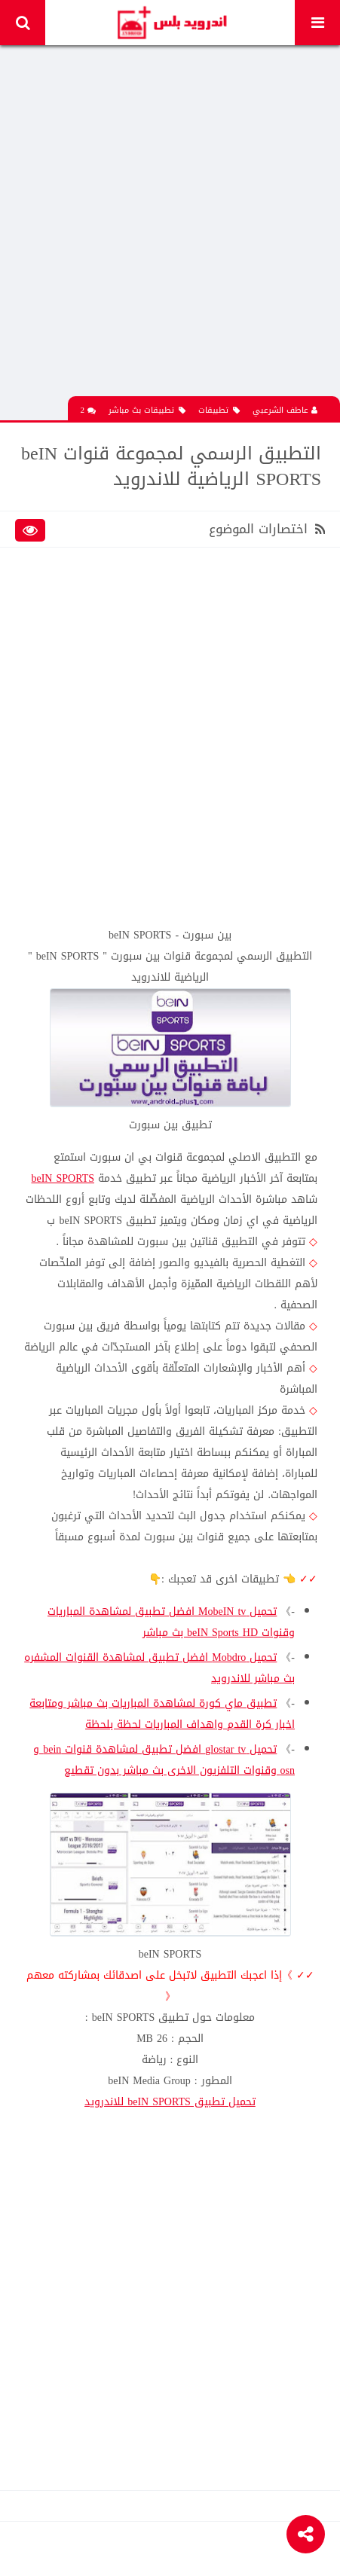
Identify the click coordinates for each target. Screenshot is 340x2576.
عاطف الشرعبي (285, 410)
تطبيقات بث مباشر (147, 410)
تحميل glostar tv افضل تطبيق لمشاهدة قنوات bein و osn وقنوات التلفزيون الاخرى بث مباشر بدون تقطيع (164, 1760)
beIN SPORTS (62, 1178)
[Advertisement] (170, 226)
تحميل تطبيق (170, 2102)
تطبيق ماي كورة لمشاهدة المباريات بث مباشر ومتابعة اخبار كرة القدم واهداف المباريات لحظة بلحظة (162, 1714)
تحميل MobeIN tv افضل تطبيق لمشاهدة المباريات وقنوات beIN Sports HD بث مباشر (171, 1622)
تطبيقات (219, 410)
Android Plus (171, 22)
